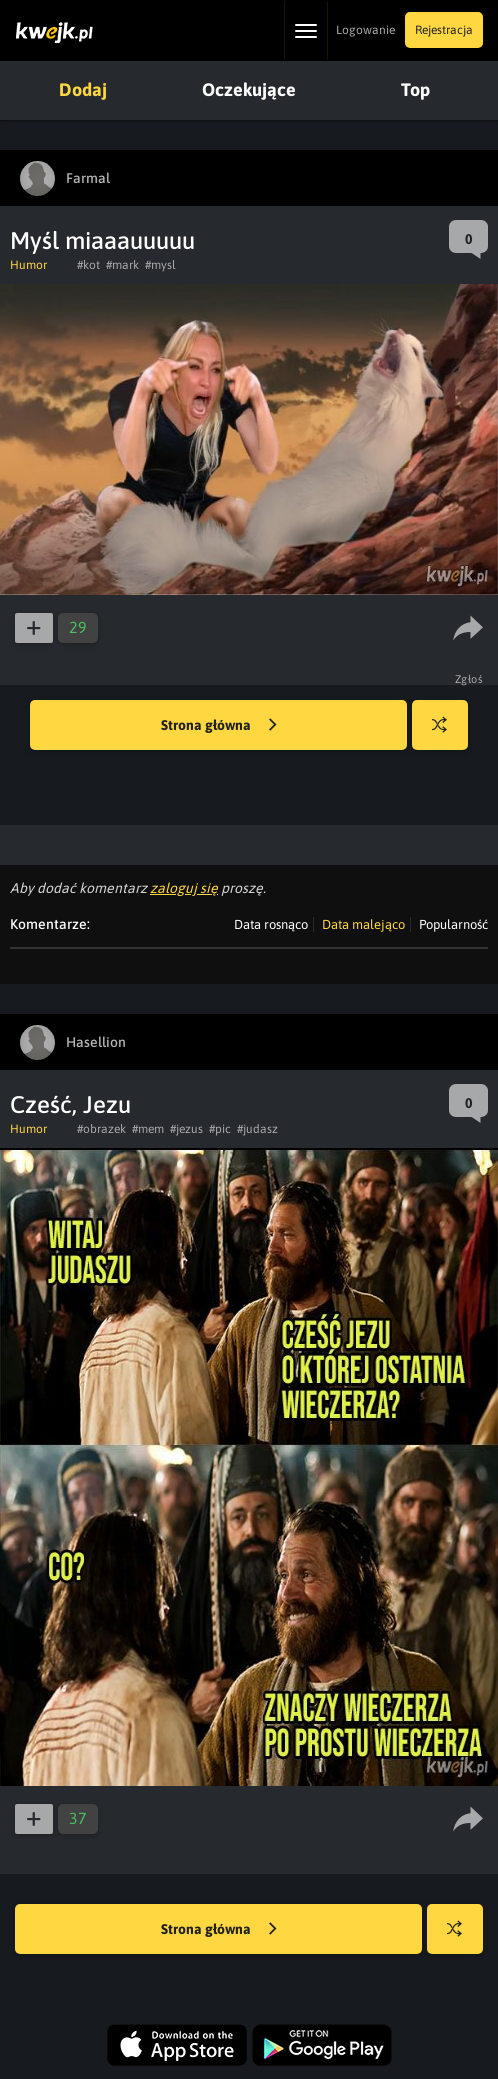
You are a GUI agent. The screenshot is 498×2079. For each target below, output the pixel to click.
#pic (220, 1129)
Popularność (453, 924)
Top (415, 89)
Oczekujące (249, 89)
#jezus (186, 1129)
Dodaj (83, 89)
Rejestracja (444, 30)
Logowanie (365, 30)
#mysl (160, 265)
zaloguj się (184, 888)
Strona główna (219, 726)
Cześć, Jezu (70, 1104)
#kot (88, 265)
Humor (28, 265)
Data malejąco (363, 924)
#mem (148, 1129)
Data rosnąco (271, 924)
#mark (122, 265)
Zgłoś (469, 679)
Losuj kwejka (447, 734)
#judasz (257, 1129)
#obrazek (101, 1129)
